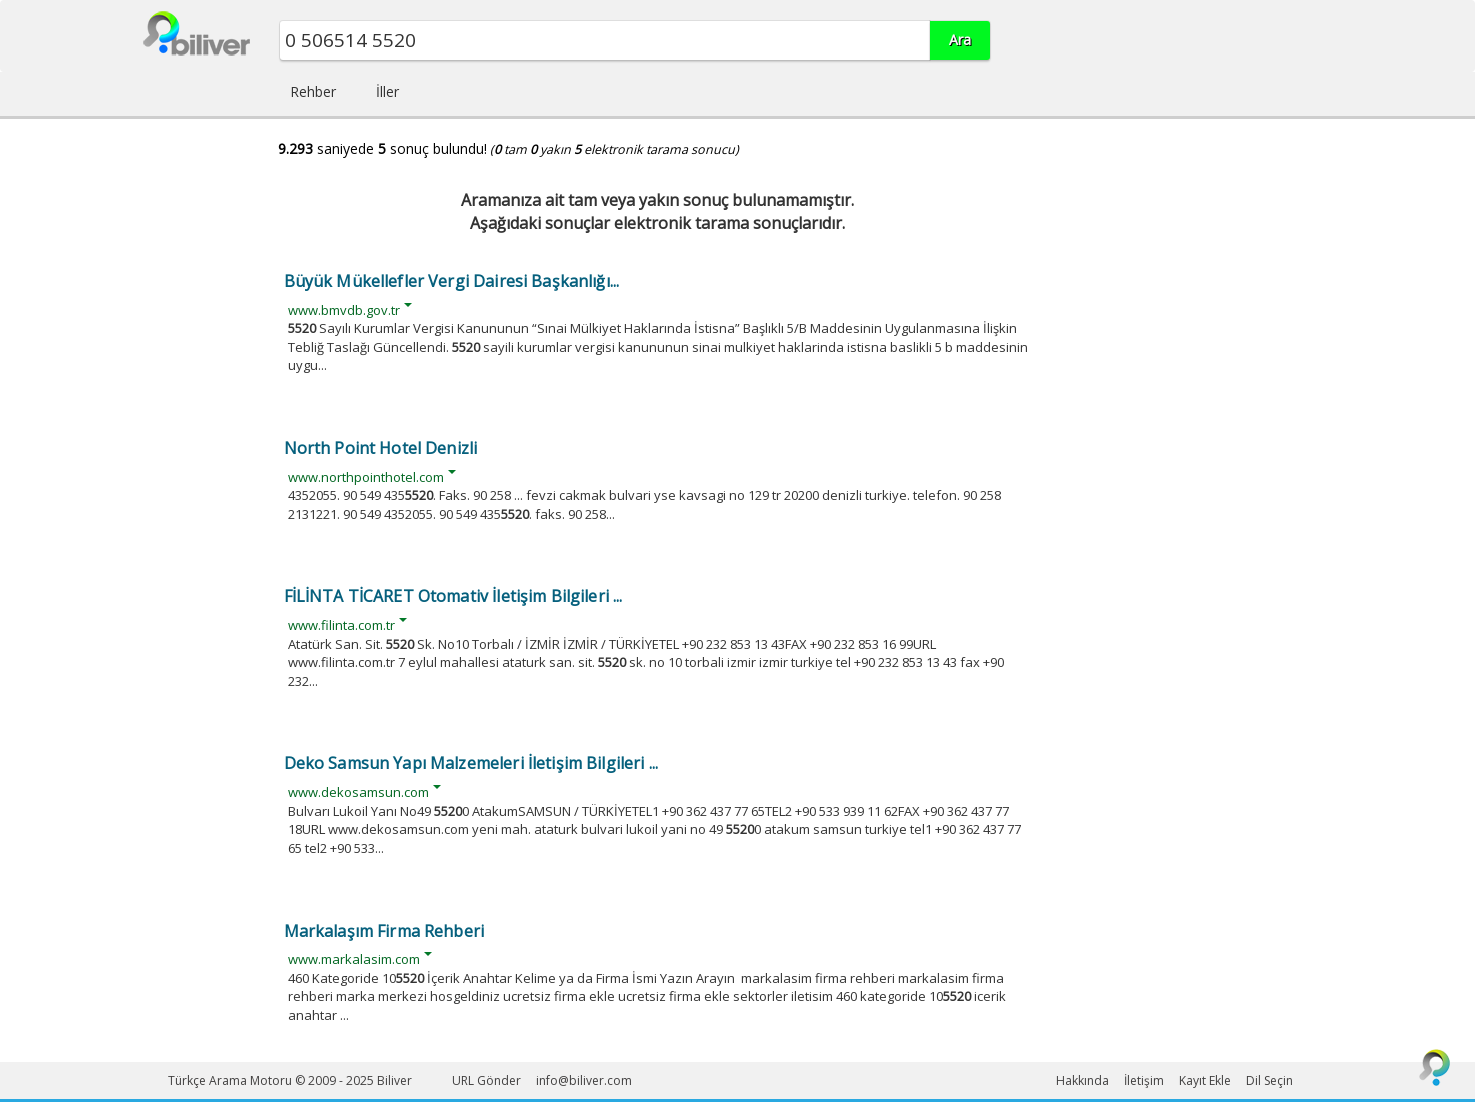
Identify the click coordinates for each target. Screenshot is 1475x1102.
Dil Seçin (1269, 1080)
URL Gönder (486, 1080)
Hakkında (1082, 1080)
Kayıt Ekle (1205, 1080)
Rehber (313, 91)
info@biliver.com (584, 1080)
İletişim (1144, 1080)
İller (387, 91)
